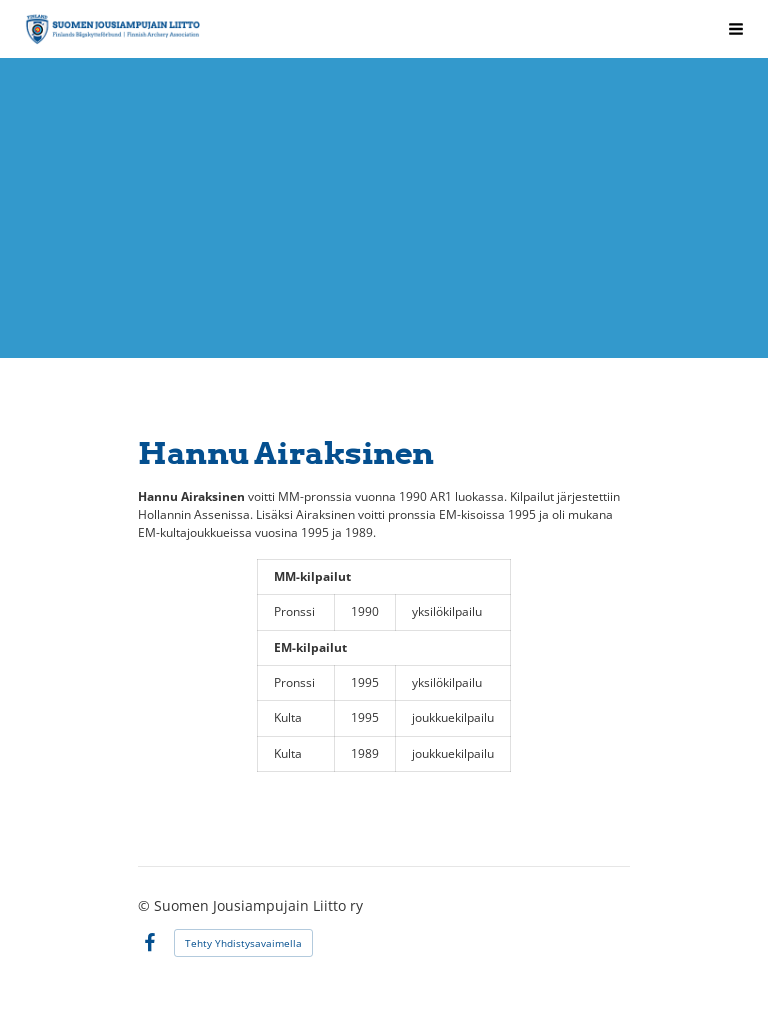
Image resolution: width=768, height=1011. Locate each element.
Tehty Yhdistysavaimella (243, 943)
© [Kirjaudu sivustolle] (146, 905)
